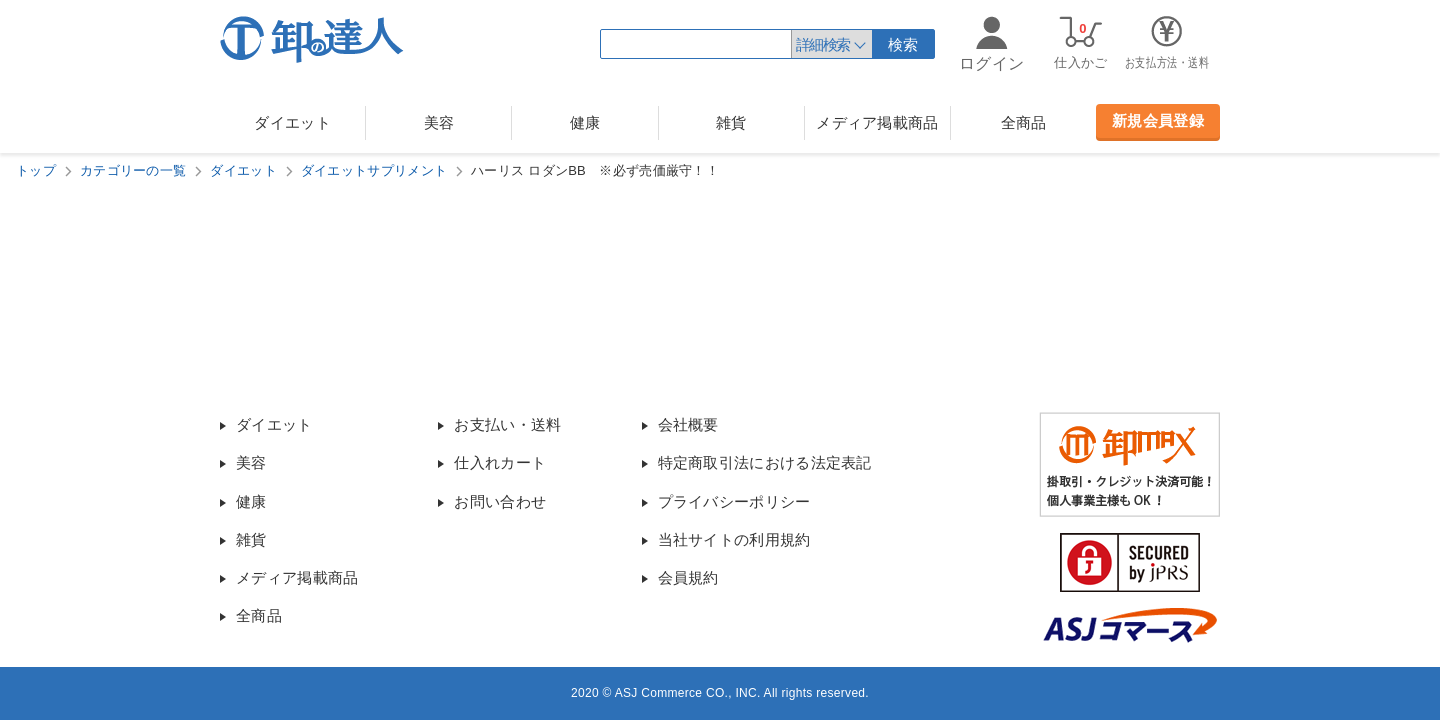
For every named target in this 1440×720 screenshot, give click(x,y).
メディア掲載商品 (877, 122)
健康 (585, 122)
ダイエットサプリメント (374, 170)
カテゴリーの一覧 (133, 170)
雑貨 (731, 122)
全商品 (1024, 122)
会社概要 (688, 424)
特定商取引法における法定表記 (765, 462)
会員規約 (688, 577)
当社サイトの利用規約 (734, 539)
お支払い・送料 (507, 424)
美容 (439, 122)
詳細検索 (823, 44)
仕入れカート (500, 462)
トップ (36, 170)
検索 (903, 44)
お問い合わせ (500, 501)
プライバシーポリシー (734, 501)
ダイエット (292, 122)
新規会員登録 (1158, 120)
